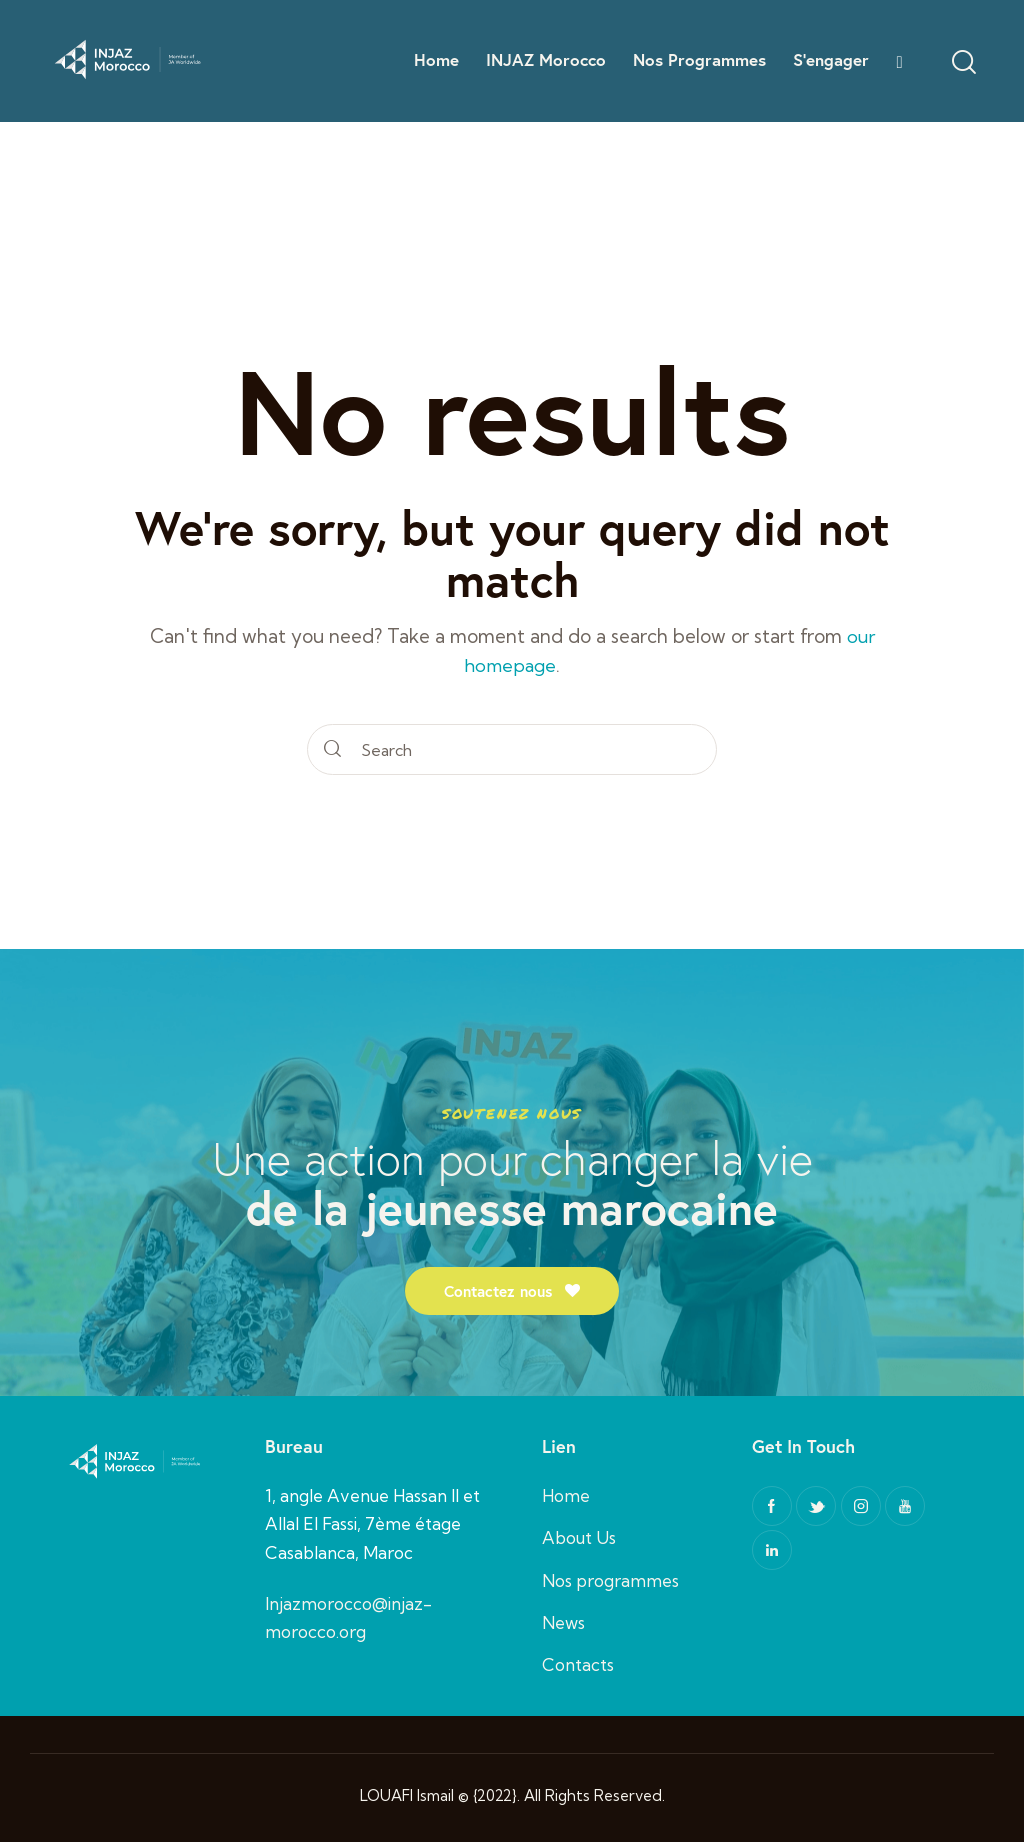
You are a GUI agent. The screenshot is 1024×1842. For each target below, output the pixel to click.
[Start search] (333, 749)
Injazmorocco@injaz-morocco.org (348, 1614)
